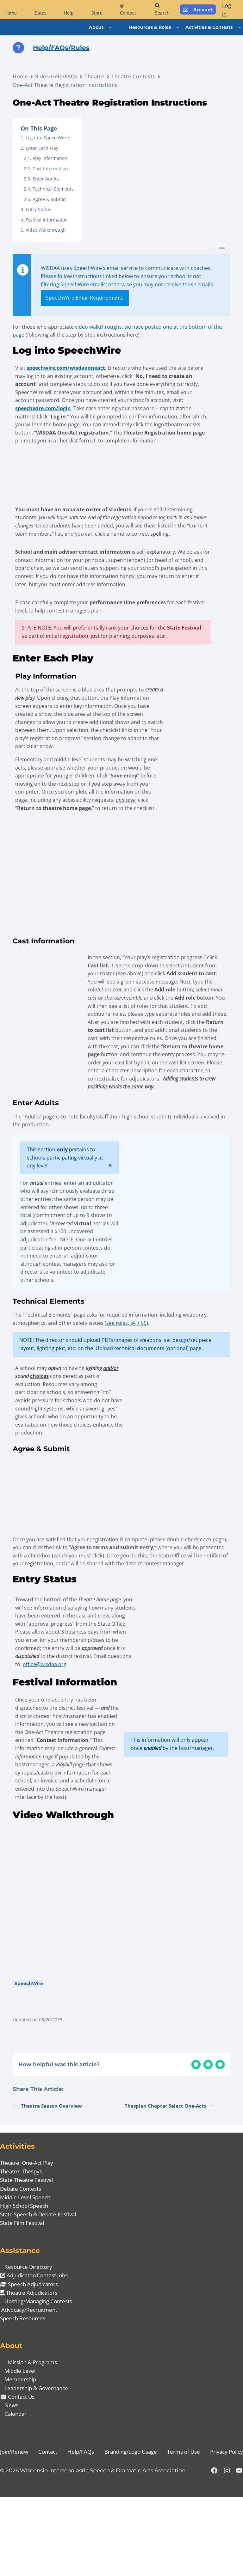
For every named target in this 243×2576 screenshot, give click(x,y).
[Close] (109, 1202)
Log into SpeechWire (47, 138)
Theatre (94, 76)
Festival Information (47, 220)
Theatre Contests (133, 76)
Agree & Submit (49, 199)
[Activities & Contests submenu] (239, 27)
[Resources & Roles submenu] (177, 27)
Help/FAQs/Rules (61, 48)
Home (20, 76)
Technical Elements (53, 189)
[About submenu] (110, 27)
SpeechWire (29, 2060)
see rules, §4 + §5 (126, 1368)
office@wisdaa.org (46, 1720)
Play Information (50, 158)
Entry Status (38, 209)
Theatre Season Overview (47, 2185)
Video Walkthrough (46, 230)
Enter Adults (46, 179)
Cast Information (50, 169)
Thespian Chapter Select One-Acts (169, 2185)
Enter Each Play (42, 148)
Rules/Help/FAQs (56, 76)
